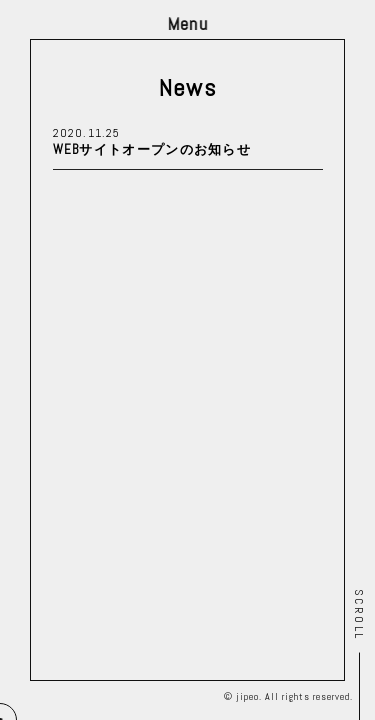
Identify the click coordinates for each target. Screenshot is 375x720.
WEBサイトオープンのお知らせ (152, 149)
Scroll (359, 614)
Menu (188, 23)
